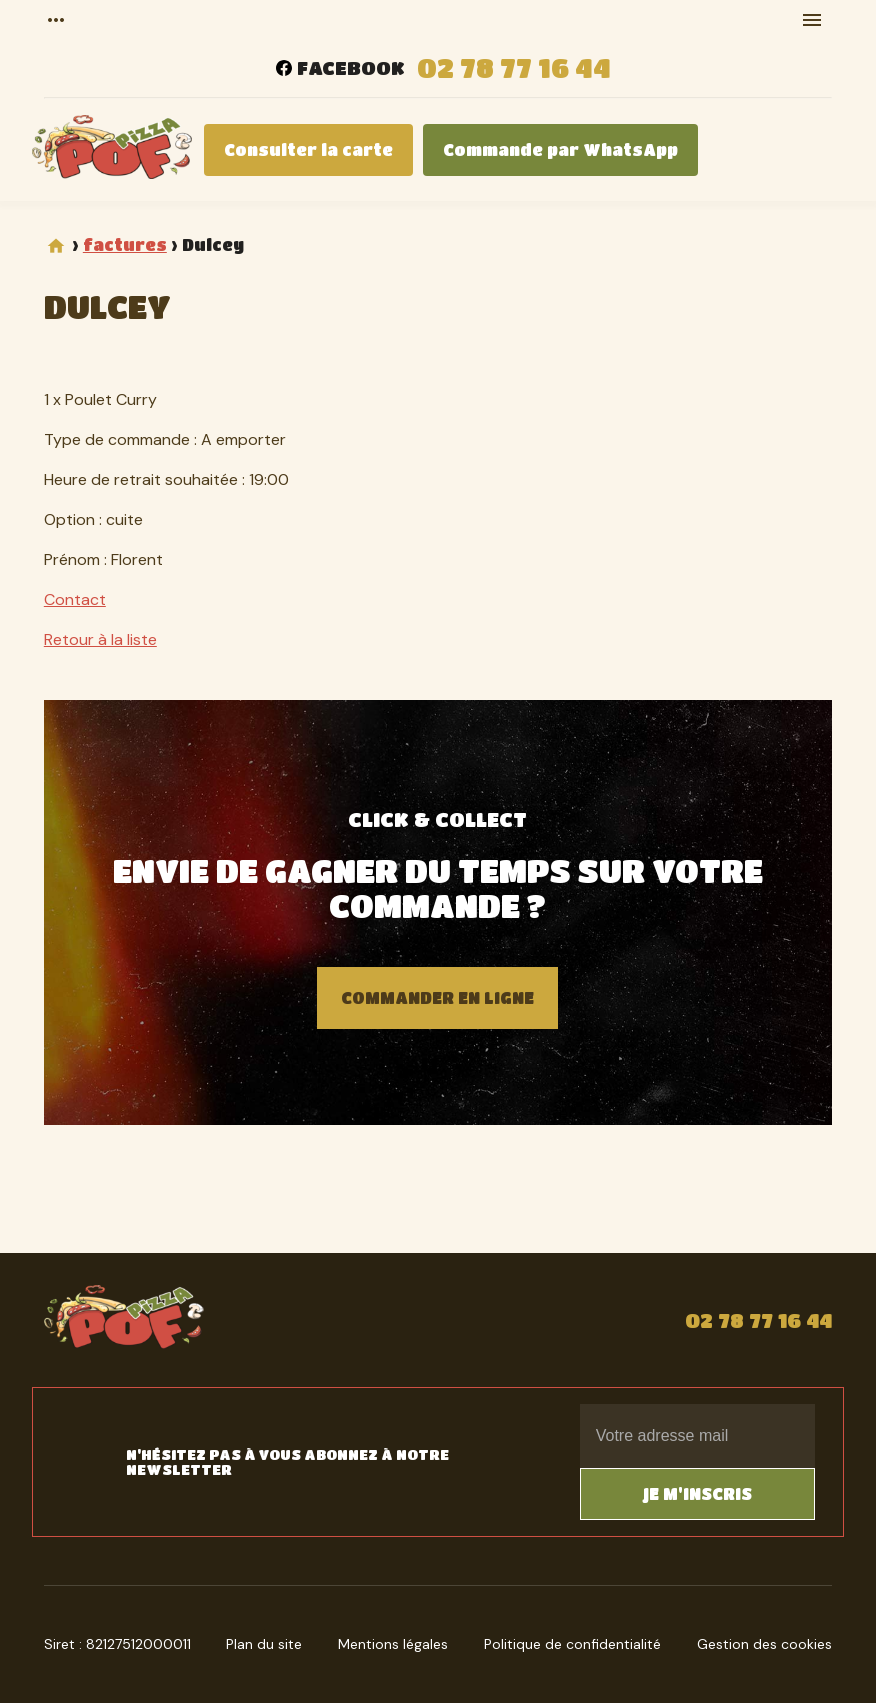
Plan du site (264, 1644)
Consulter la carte (308, 149)
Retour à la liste (100, 639)
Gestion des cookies (764, 1644)
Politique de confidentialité (572, 1644)
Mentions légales (393, 1644)
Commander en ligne (437, 997)
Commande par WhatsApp (560, 149)
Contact (75, 599)
